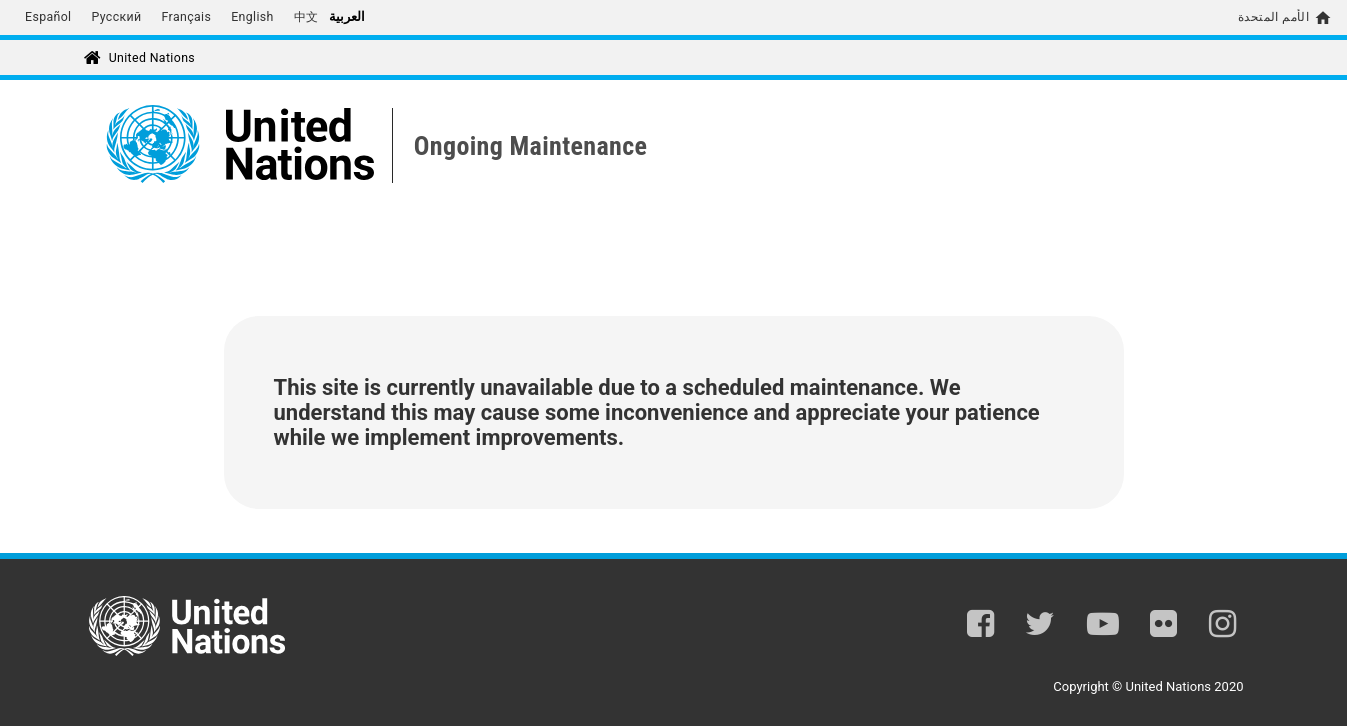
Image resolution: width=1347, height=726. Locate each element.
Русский (116, 17)
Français (187, 17)
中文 (306, 17)
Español (48, 17)
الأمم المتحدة (1273, 17)
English (252, 17)
